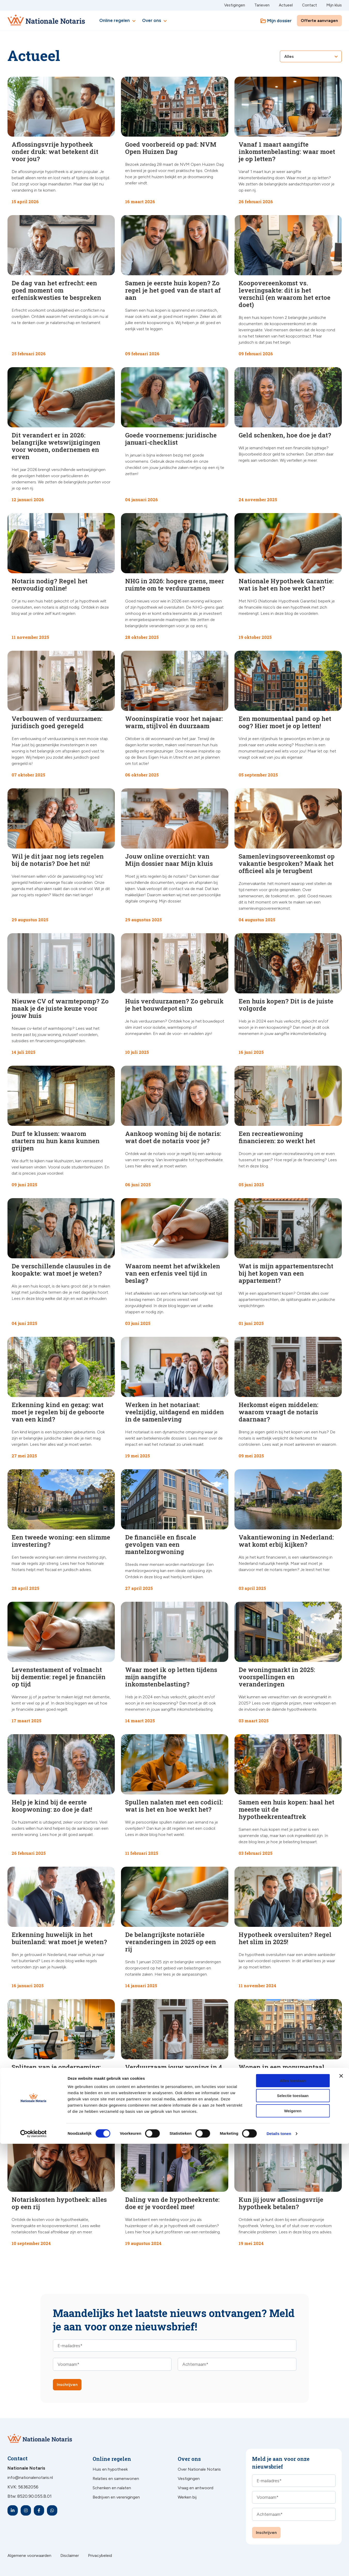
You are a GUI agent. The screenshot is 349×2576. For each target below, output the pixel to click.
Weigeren (292, 2543)
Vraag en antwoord (195, 2487)
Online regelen (118, 21)
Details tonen (278, 2566)
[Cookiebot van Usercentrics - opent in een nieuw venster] (33, 2566)
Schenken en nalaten (112, 2487)
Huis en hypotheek (110, 2469)
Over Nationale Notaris (199, 2469)
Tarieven (262, 5)
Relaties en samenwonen (116, 2478)
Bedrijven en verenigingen (116, 2497)
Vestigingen (234, 5)
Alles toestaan (293, 2513)
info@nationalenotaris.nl (30, 2477)
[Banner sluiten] (341, 2508)
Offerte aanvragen (319, 20)
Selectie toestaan (293, 2528)
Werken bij (187, 2497)
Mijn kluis (334, 5)
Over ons (155, 21)
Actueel (286, 5)
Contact (309, 5)
